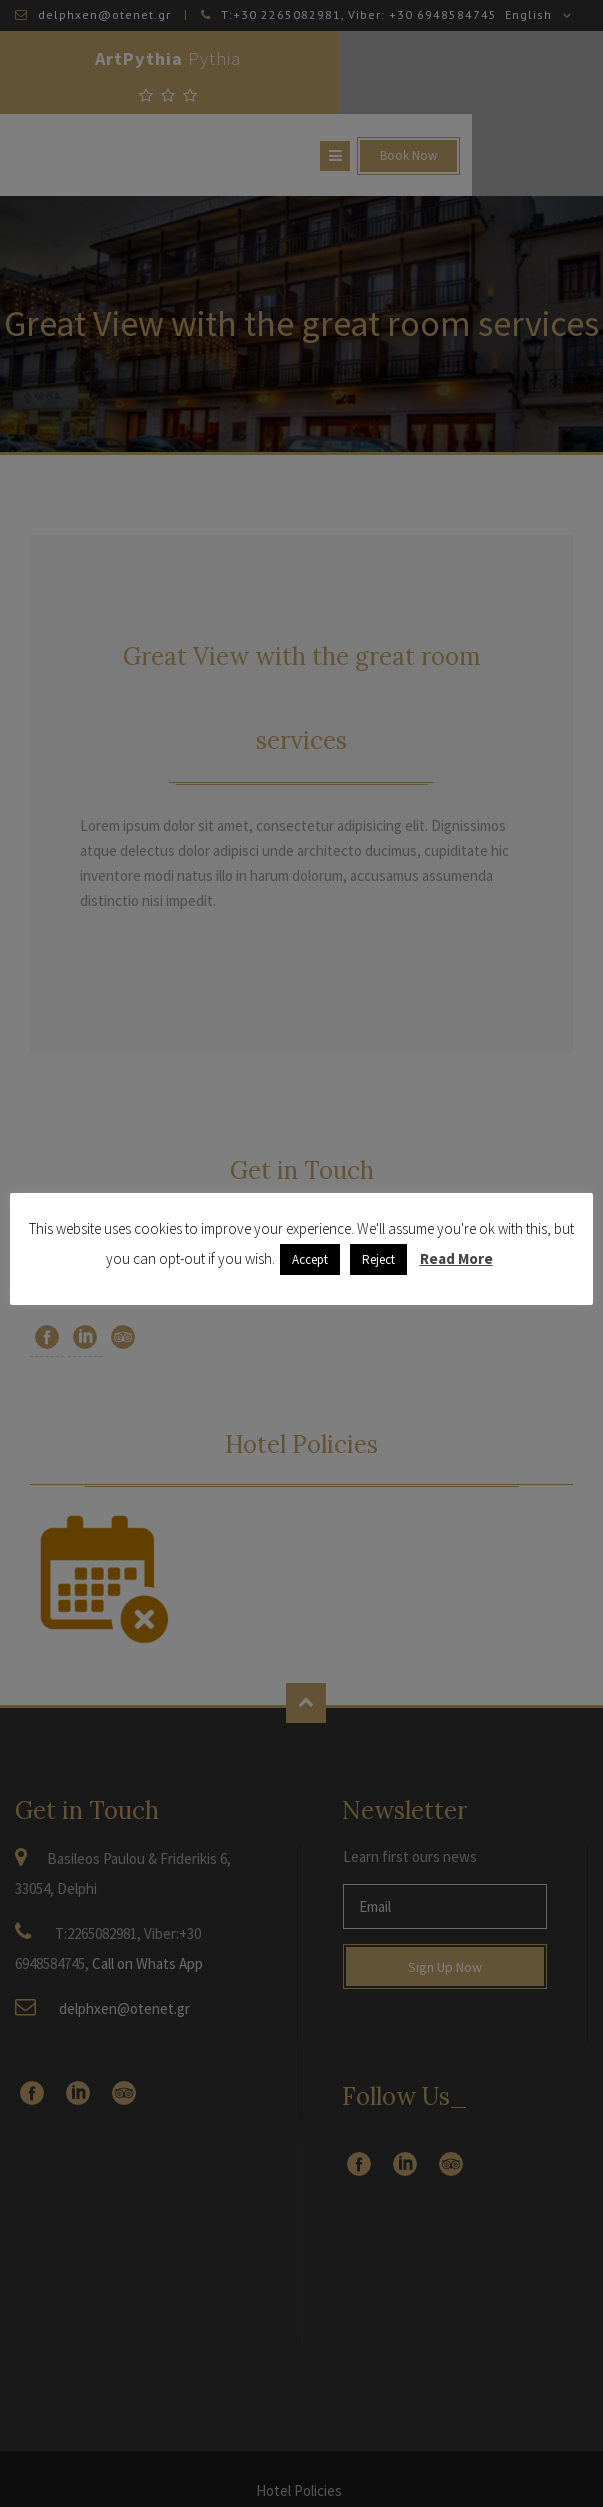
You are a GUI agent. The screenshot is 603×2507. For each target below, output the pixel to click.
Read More (456, 1258)
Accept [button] (310, 1259)
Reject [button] (378, 1259)
